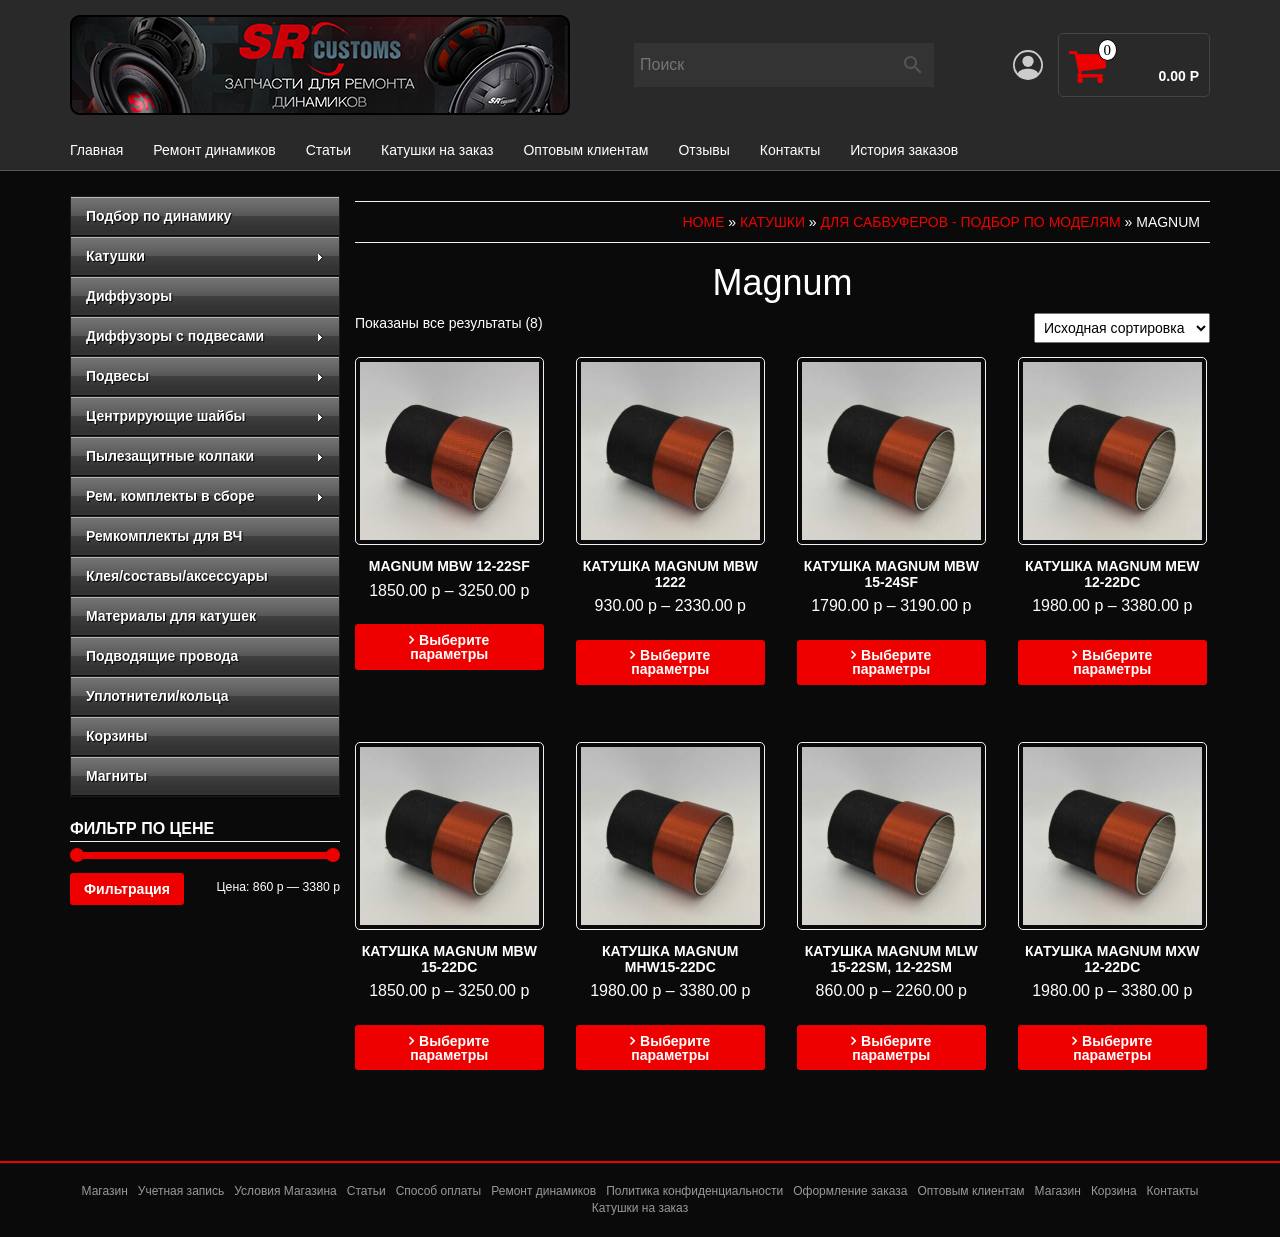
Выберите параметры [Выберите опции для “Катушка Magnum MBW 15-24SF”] (891, 662)
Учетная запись (181, 1191)
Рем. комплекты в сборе (205, 496)
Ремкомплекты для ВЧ (164, 536)
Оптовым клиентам (585, 150)
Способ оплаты (439, 1191)
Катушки (205, 256)
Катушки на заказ (437, 150)
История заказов (904, 150)
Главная (96, 150)
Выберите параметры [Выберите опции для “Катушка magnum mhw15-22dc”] (670, 1048)
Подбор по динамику (158, 216)
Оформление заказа (850, 1191)
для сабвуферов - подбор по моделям (971, 222)
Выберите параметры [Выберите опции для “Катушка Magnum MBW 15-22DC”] (449, 1048)
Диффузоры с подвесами (205, 336)
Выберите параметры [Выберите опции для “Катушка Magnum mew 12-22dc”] (1112, 662)
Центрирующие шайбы (205, 416)
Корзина (1114, 1191)
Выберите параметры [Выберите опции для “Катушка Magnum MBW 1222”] (670, 662)
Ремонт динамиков (214, 150)
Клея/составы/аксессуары (177, 576)
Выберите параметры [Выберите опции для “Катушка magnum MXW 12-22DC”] (1112, 1048)
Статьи (328, 150)
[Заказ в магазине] (1122, 328)
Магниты (116, 776)
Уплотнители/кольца (157, 696)
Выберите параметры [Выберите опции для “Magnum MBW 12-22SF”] (449, 647)
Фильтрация (127, 889)
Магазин (105, 1191)
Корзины (116, 736)
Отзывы (703, 150)
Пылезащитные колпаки (205, 456)
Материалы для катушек (171, 616)
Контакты (790, 150)
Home (703, 222)
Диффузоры (129, 296)
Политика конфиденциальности (694, 1191)
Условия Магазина (285, 1191)
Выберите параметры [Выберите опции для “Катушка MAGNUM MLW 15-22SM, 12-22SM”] (891, 1048)
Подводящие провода (162, 656)
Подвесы (205, 376)
